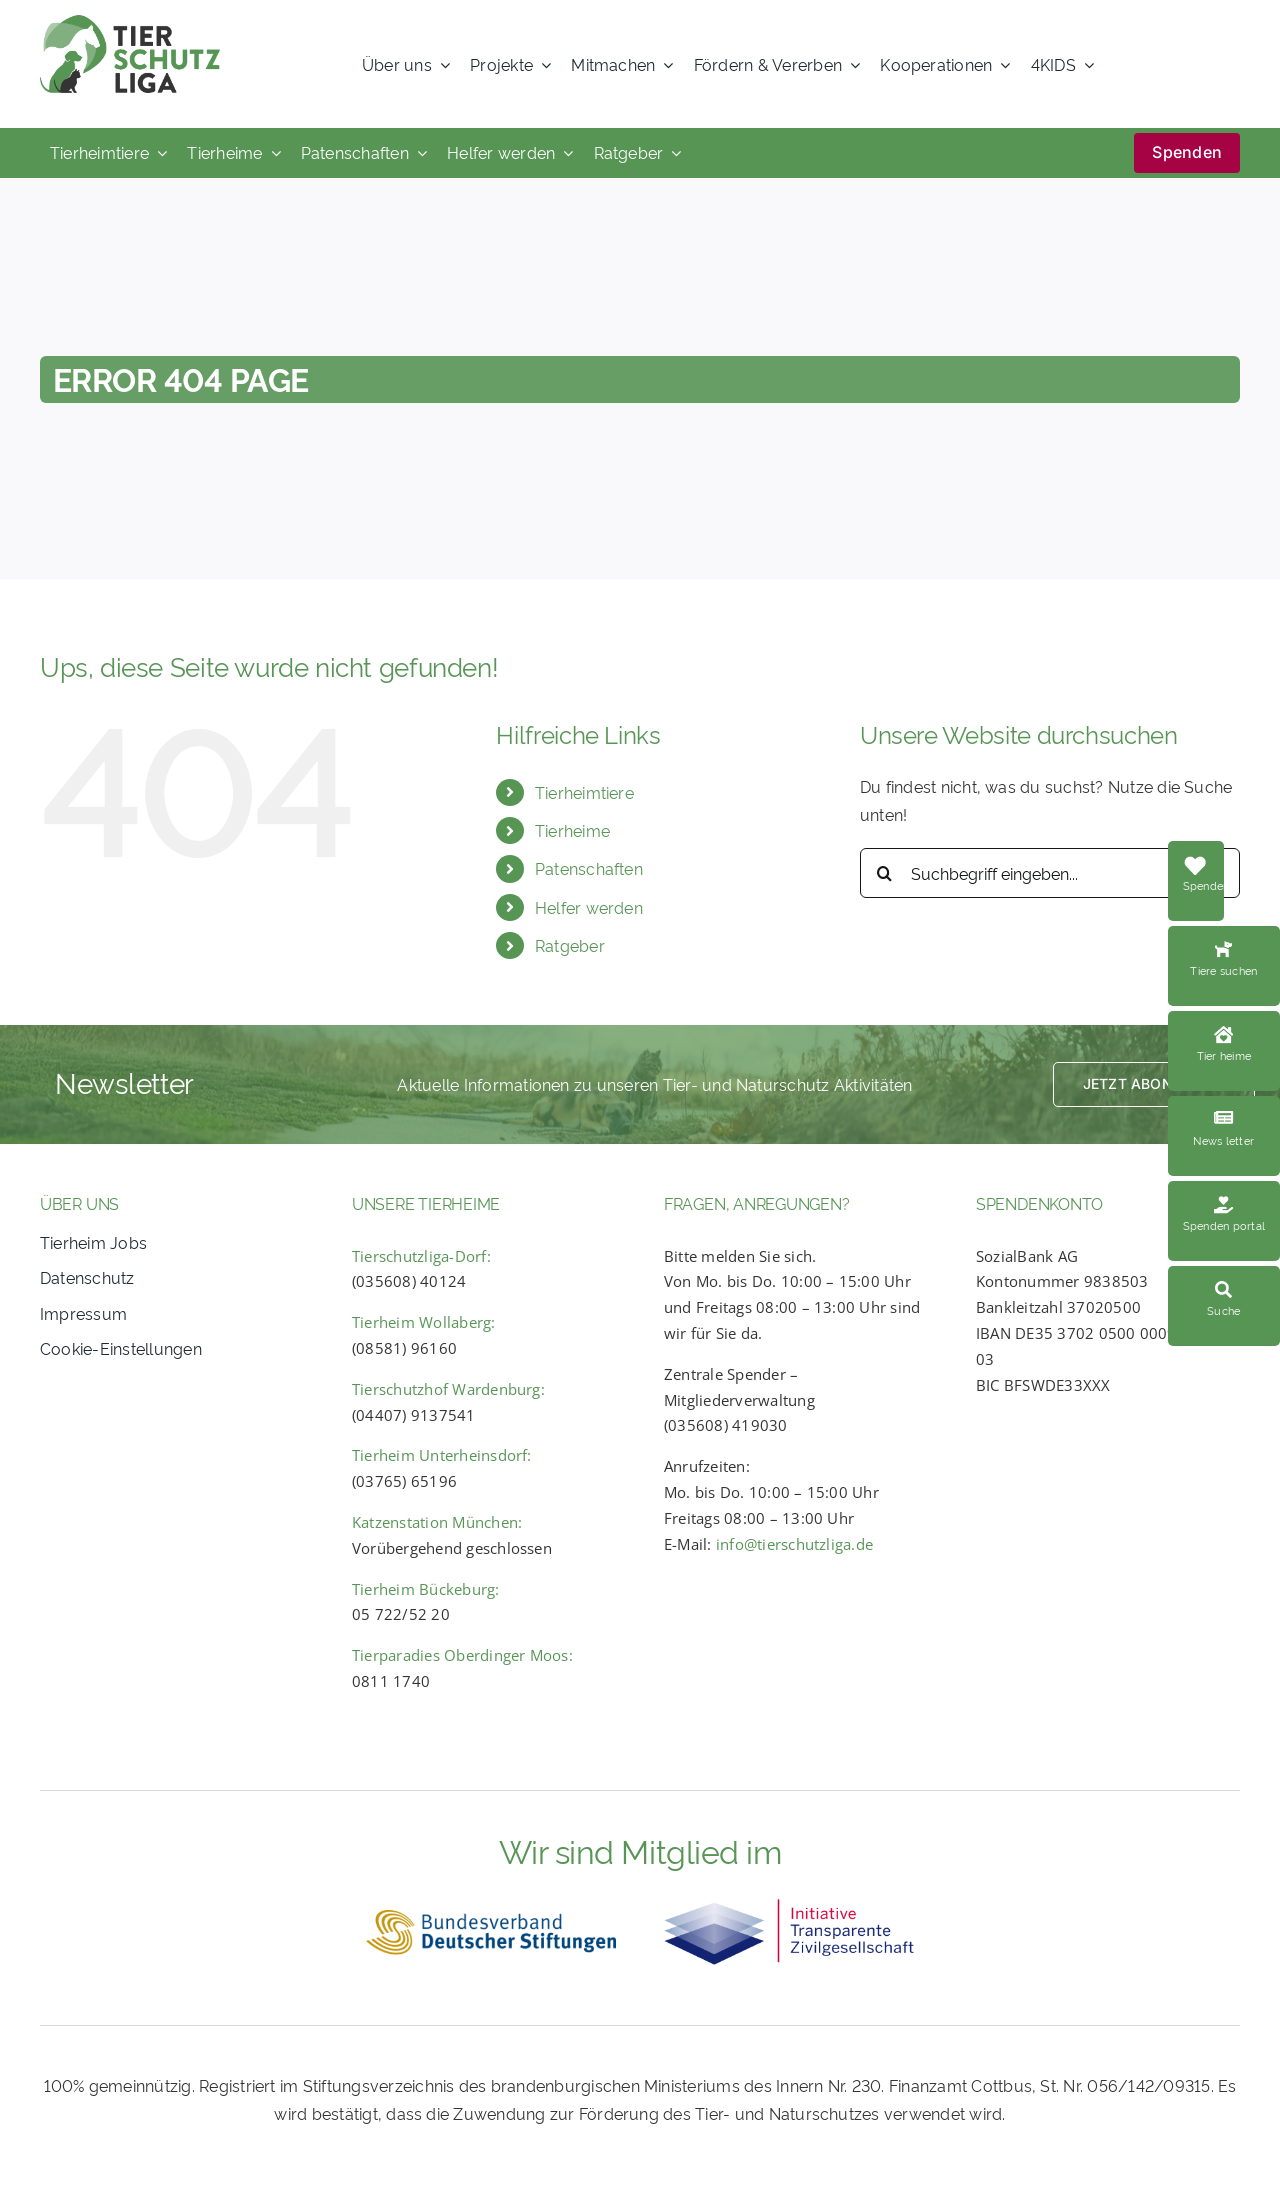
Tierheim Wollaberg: (424, 1322)
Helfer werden (589, 907)
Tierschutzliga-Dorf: (421, 1256)
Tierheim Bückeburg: (426, 1589)
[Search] (885, 873)
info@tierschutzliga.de (794, 1544)
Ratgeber (570, 945)
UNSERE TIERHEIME (426, 1203)
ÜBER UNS (79, 1203)
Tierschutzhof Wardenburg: (448, 1389)
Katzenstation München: (437, 1522)
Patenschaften (589, 868)
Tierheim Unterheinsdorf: (442, 1455)
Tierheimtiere (584, 792)
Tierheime (572, 830)
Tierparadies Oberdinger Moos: (462, 1655)
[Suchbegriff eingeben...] (1050, 873)
